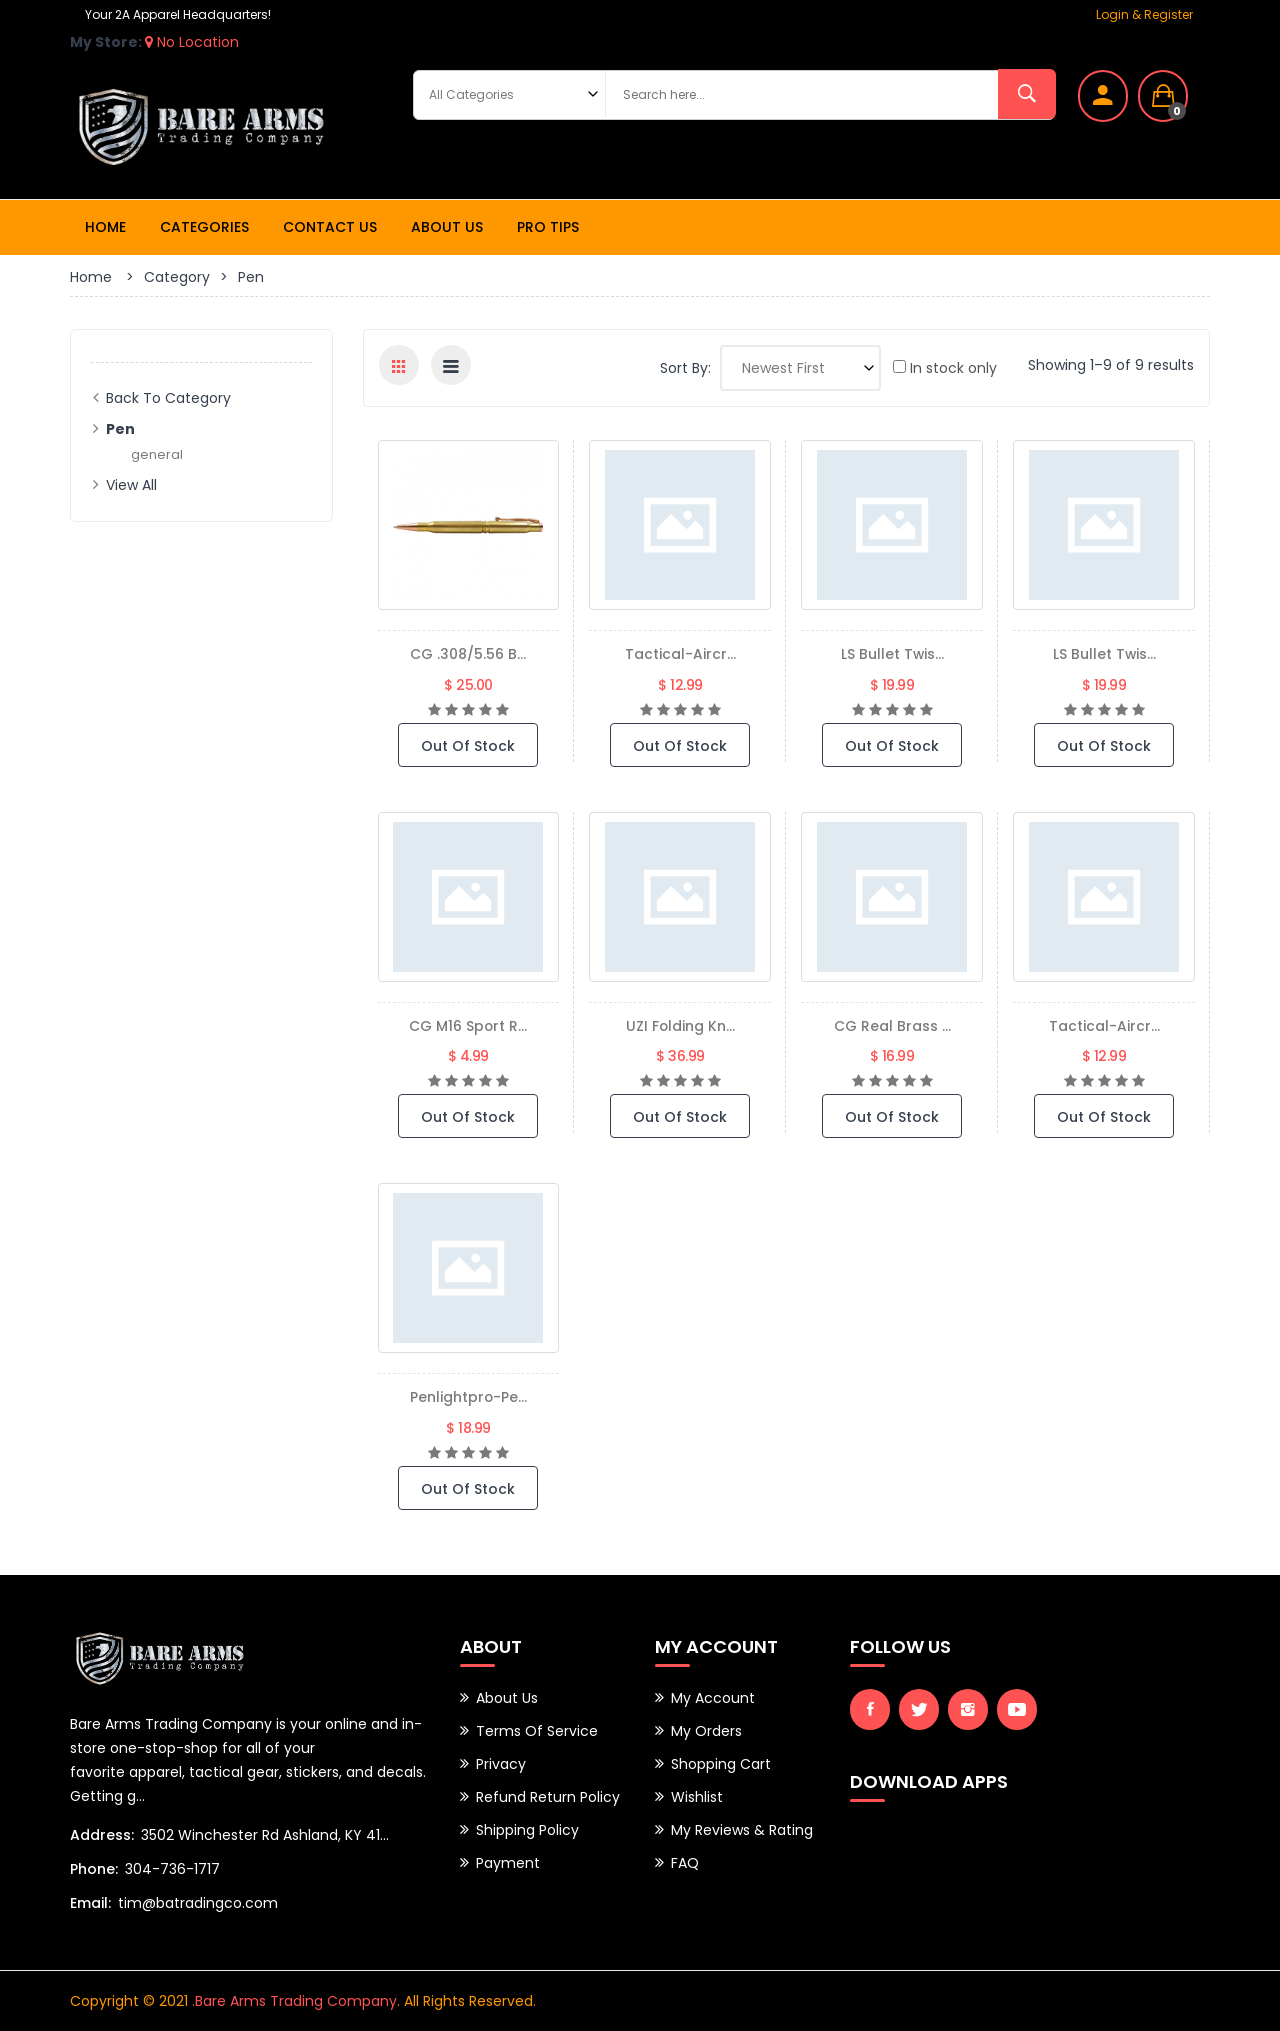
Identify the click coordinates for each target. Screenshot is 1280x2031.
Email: (90, 1903)
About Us (447, 227)
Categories (204, 227)
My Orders (706, 1731)
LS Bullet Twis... (892, 653)
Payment (508, 1863)
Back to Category (168, 398)
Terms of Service (537, 1731)
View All (131, 485)
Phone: (94, 1869)
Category (177, 277)
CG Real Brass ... (892, 1025)
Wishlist (697, 1797)
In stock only (945, 368)
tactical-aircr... (680, 653)
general (157, 454)
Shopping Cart (721, 1764)
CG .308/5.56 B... (468, 653)
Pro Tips (548, 227)
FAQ (685, 1863)
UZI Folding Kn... (680, 1025)
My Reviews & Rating (742, 1830)
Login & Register (1144, 14)
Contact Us (330, 227)
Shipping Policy (527, 1830)
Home (105, 227)
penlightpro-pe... (468, 1396)
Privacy (501, 1764)
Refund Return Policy (548, 1797)
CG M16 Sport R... (468, 1025)
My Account (713, 1698)
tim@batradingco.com (198, 1903)
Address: (102, 1835)
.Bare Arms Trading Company (294, 2001)
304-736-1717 (172, 1869)
